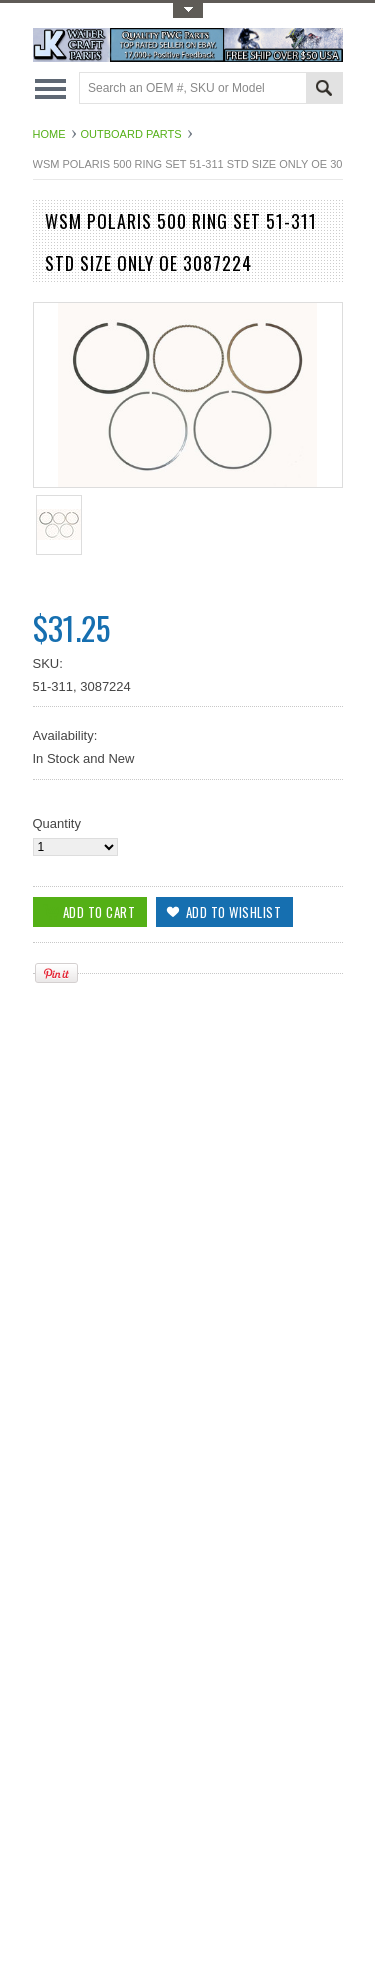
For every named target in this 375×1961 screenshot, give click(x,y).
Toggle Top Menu (188, 10)
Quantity (57, 823)
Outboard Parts (131, 134)
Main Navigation (50, 89)
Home (49, 134)
